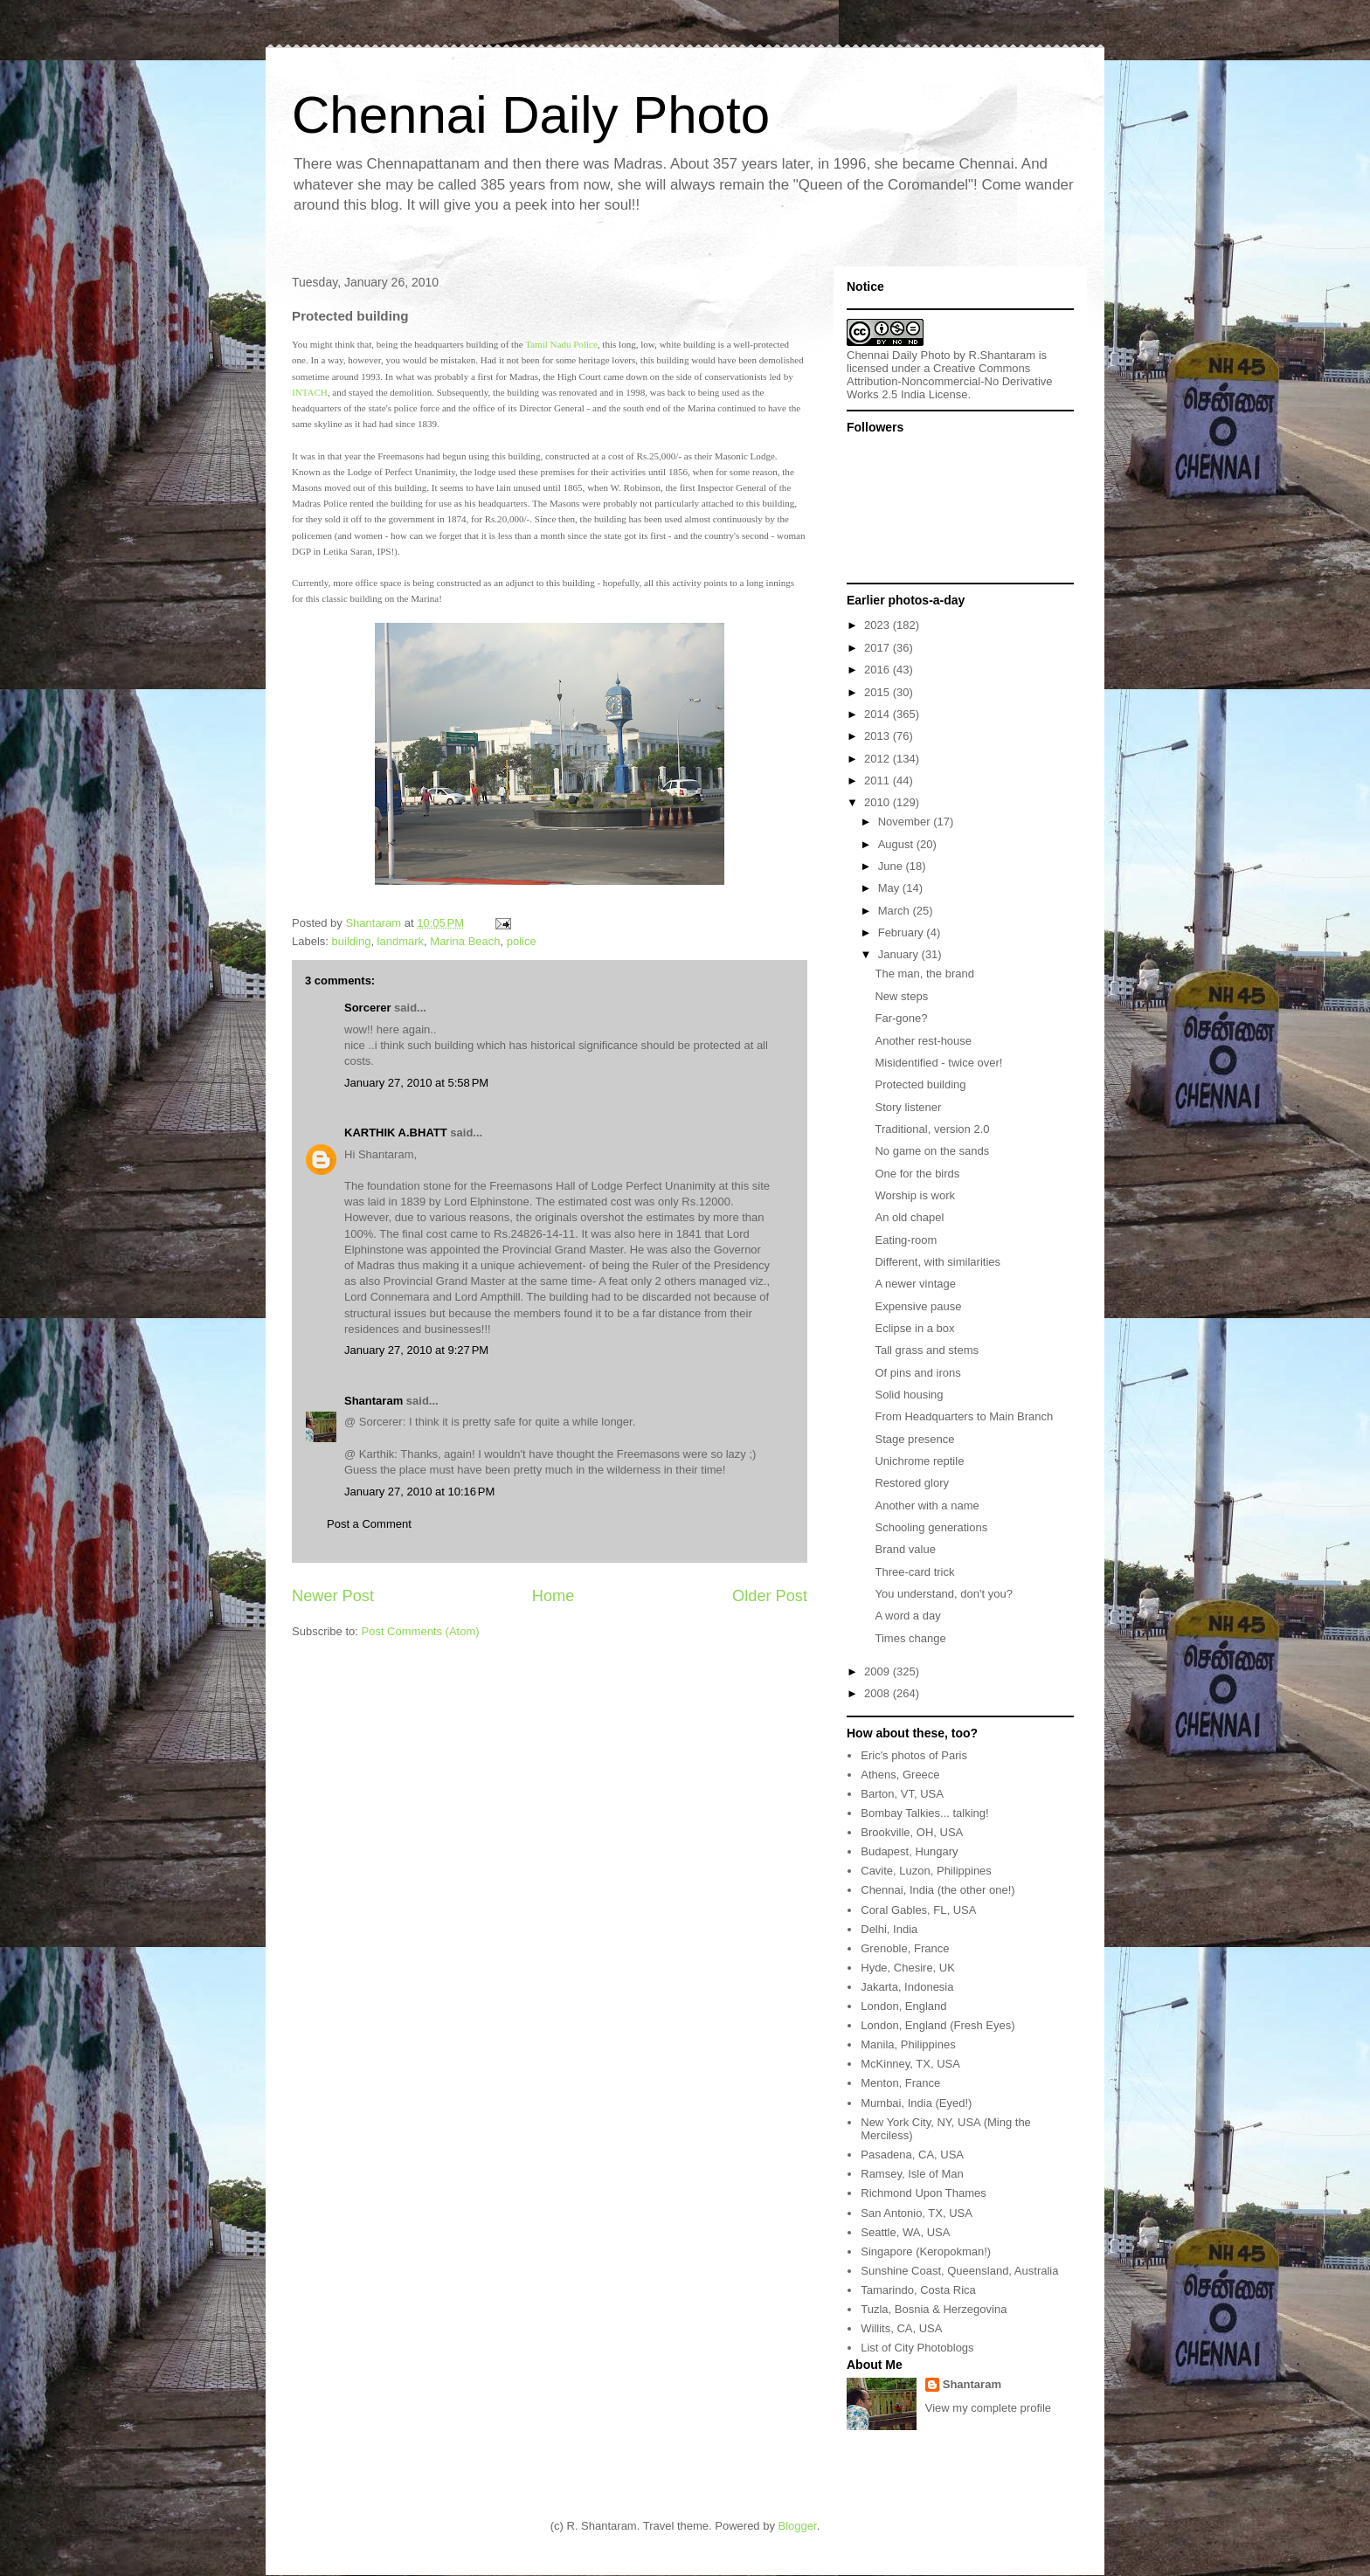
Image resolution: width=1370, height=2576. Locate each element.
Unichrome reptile (919, 1461)
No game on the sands (932, 1150)
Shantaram (373, 1400)
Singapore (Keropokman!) (926, 2251)
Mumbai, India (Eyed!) (916, 2103)
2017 (878, 647)
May (890, 887)
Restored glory (912, 1482)
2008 (878, 1693)
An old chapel (909, 1217)
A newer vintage (915, 1283)
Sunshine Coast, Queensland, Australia (959, 2270)
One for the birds (917, 1173)
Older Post (769, 1596)
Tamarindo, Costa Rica (918, 2289)
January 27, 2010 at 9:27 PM (416, 1350)
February (902, 932)
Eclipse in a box (914, 1328)
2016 (878, 669)
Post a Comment (369, 1523)
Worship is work (915, 1195)
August (897, 844)
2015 (878, 692)
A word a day (907, 1615)
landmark (400, 941)
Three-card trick (914, 1571)
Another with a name (927, 1505)
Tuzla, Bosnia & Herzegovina (934, 2309)
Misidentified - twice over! (938, 1062)
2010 (878, 802)
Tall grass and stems (927, 1350)
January (900, 954)
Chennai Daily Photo (531, 115)
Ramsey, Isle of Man (912, 2173)
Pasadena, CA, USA (912, 2154)
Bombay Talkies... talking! (924, 1813)
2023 (878, 625)
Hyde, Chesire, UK (908, 1967)
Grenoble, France (905, 1948)
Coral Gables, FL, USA (918, 1909)
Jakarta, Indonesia (907, 1986)
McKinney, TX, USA (910, 2063)
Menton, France (900, 2082)
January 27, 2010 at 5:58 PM (416, 1082)
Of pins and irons (917, 1372)
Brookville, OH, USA (912, 1832)
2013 (878, 735)
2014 (878, 714)
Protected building (920, 1084)
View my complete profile (988, 2407)
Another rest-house (923, 1040)
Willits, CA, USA (901, 2328)
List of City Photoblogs (917, 2347)
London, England (903, 2006)
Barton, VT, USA (902, 1793)
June (892, 866)
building (351, 941)
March (895, 910)
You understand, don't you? (943, 1593)
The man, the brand (924, 973)
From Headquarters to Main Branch (964, 1416)
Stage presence (914, 1439)
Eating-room (906, 1240)
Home (553, 1596)
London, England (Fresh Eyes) (937, 2025)
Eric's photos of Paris (914, 1755)
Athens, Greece (900, 1774)
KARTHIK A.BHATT (395, 1132)
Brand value (905, 1549)
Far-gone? (901, 1018)
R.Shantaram (1002, 355)
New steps (901, 996)
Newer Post (333, 1596)
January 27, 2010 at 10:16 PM (419, 1491)
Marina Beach (465, 941)
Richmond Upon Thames (923, 2193)
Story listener (908, 1107)
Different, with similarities (937, 1261)
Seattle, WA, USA (905, 2232)
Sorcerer (367, 1007)
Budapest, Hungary (909, 1851)
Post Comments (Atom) (421, 1631)
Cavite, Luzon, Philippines (926, 1870)
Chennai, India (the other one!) (937, 1889)
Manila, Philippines (908, 2044)
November (906, 821)
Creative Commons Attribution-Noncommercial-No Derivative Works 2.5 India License (950, 381)
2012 (878, 758)
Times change (910, 1638)
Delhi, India (889, 1929)
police (521, 941)
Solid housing (909, 1394)
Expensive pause (918, 1306)
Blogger (797, 2525)
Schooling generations (931, 1527)
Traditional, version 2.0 (932, 1129)
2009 (878, 1671)
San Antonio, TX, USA (916, 2213)
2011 (878, 780)
